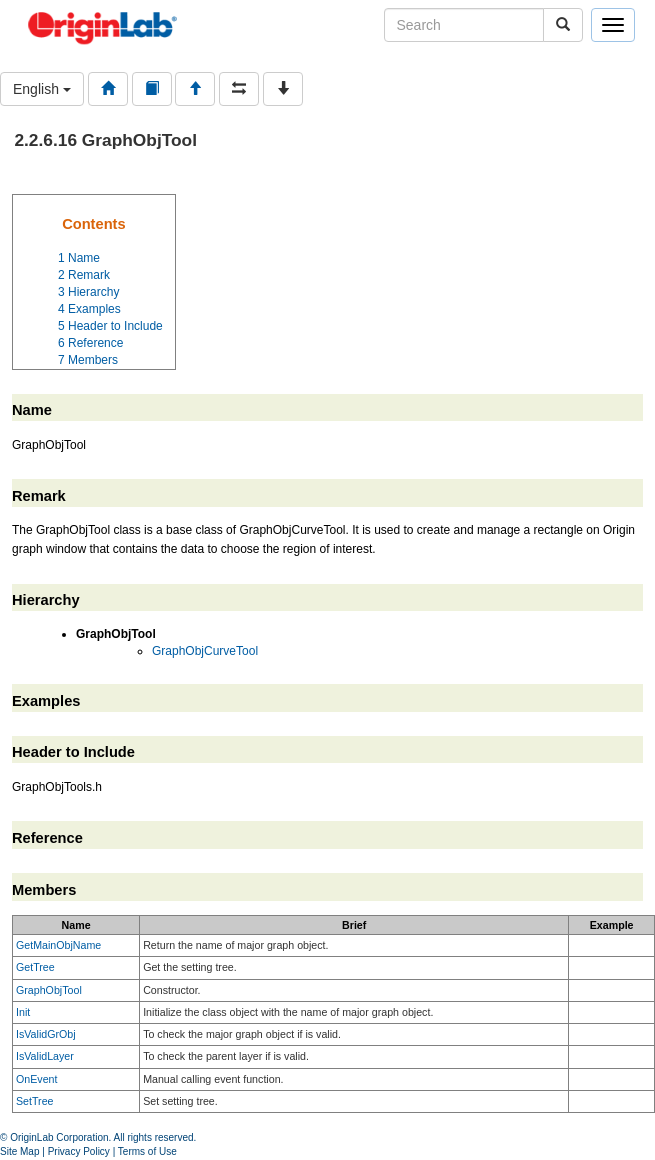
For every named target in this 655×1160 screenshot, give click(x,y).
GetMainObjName (58, 945)
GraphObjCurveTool (205, 651)
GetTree (35, 967)
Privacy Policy (79, 1151)
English (42, 89)
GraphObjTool (49, 990)
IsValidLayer (45, 1056)
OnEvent (36, 1079)
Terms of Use (147, 1151)
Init (23, 1012)
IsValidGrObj (46, 1034)
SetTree (35, 1101)
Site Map (19, 1151)
